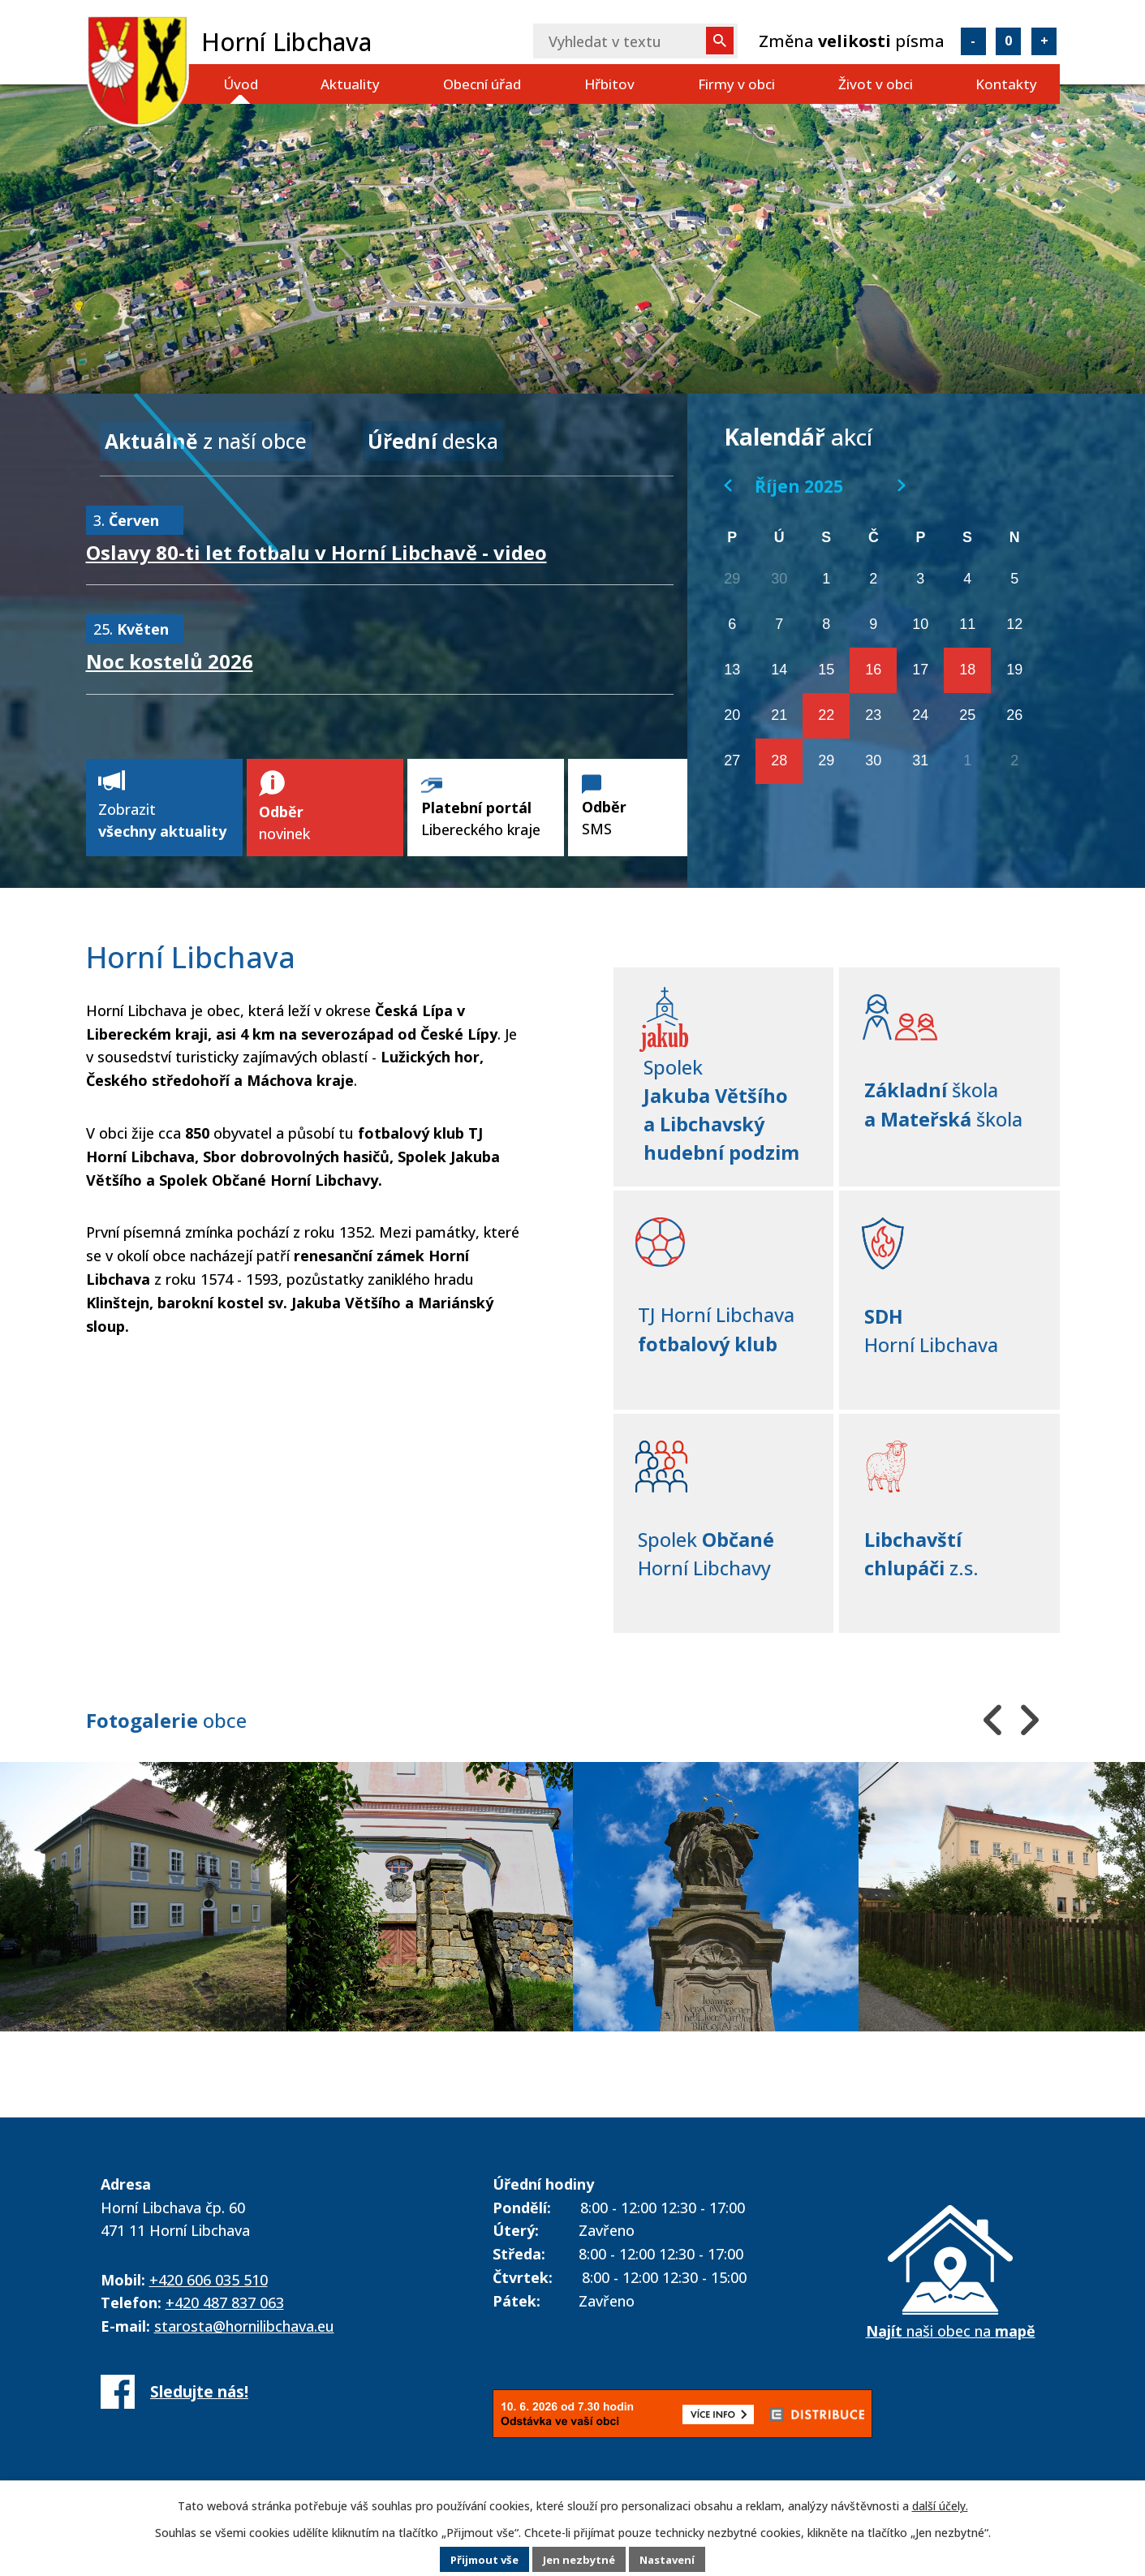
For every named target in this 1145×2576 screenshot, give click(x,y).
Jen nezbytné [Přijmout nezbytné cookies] (579, 2559)
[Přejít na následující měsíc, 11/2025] (901, 485)
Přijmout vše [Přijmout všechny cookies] (477, 2559)
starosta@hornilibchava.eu (244, 2330)
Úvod (240, 84)
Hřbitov (609, 84)
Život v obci (875, 84)
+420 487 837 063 (225, 2306)
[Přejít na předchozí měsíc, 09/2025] (728, 485)
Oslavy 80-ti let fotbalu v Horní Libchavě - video (316, 546)
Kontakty (1006, 84)
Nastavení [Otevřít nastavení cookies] (674, 2559)
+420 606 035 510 (208, 2284)
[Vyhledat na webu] (635, 41)
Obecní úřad (482, 84)
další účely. (940, 2506)
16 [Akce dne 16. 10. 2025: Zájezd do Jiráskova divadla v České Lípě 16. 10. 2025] (873, 669)
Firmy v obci (736, 84)
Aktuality (350, 84)
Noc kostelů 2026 (169, 655)
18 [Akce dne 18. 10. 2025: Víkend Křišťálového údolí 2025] (967, 669)
